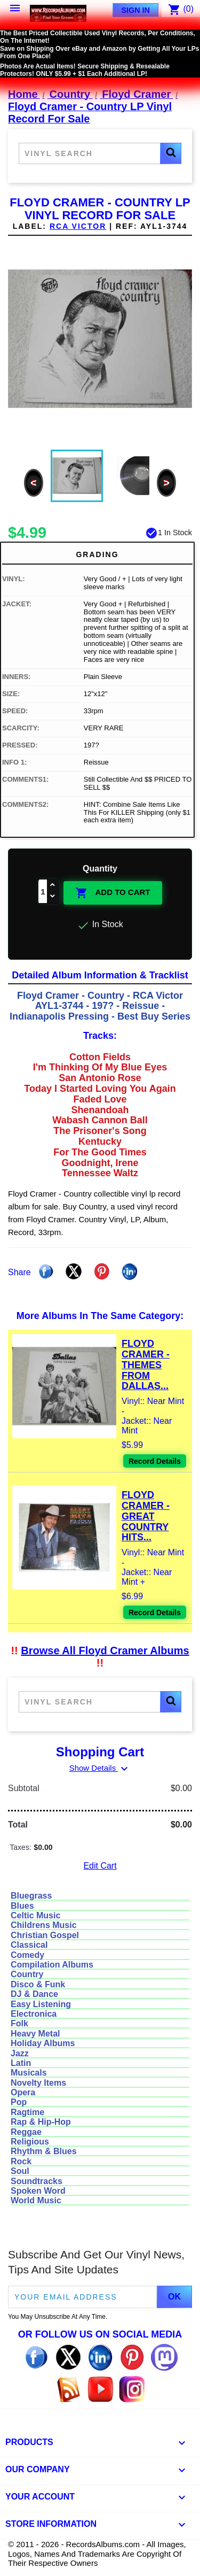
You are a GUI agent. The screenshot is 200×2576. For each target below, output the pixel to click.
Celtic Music (35, 1915)
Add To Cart (112, 892)
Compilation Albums (52, 1964)
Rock (21, 2161)
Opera (23, 2092)
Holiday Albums (43, 2043)
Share (46, 1271)
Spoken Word (38, 2190)
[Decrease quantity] (52, 897)
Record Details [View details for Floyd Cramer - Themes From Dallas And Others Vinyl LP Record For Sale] (155, 1461)
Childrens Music (44, 1925)
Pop (19, 2102)
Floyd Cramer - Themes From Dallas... (146, 1364)
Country (27, 1974)
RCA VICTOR (78, 226)
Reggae (26, 2132)
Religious (30, 2141)
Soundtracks (36, 2181)
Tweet (73, 1271)
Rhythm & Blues (44, 2151)
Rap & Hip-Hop (41, 2121)
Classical (29, 1944)
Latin (21, 2063)
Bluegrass (31, 1895)
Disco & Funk (38, 1984)
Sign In (135, 10)
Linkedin (129, 1271)
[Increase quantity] (52, 886)
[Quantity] (42, 891)
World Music (36, 2200)
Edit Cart (99, 1865)
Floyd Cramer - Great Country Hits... (146, 1516)
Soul (20, 2171)
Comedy (27, 1955)
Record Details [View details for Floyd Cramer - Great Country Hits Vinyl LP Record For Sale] (155, 1612)
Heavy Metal (35, 2033)
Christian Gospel (45, 1935)
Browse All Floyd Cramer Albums (105, 1650)
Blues (22, 1905)
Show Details (100, 1767)
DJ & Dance (34, 1994)
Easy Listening (41, 2004)
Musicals (29, 2072)
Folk (19, 2023)
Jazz (20, 2053)
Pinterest (102, 1271)
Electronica (34, 2013)
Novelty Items (38, 2082)
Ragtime (27, 2112)
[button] (170, 153)
